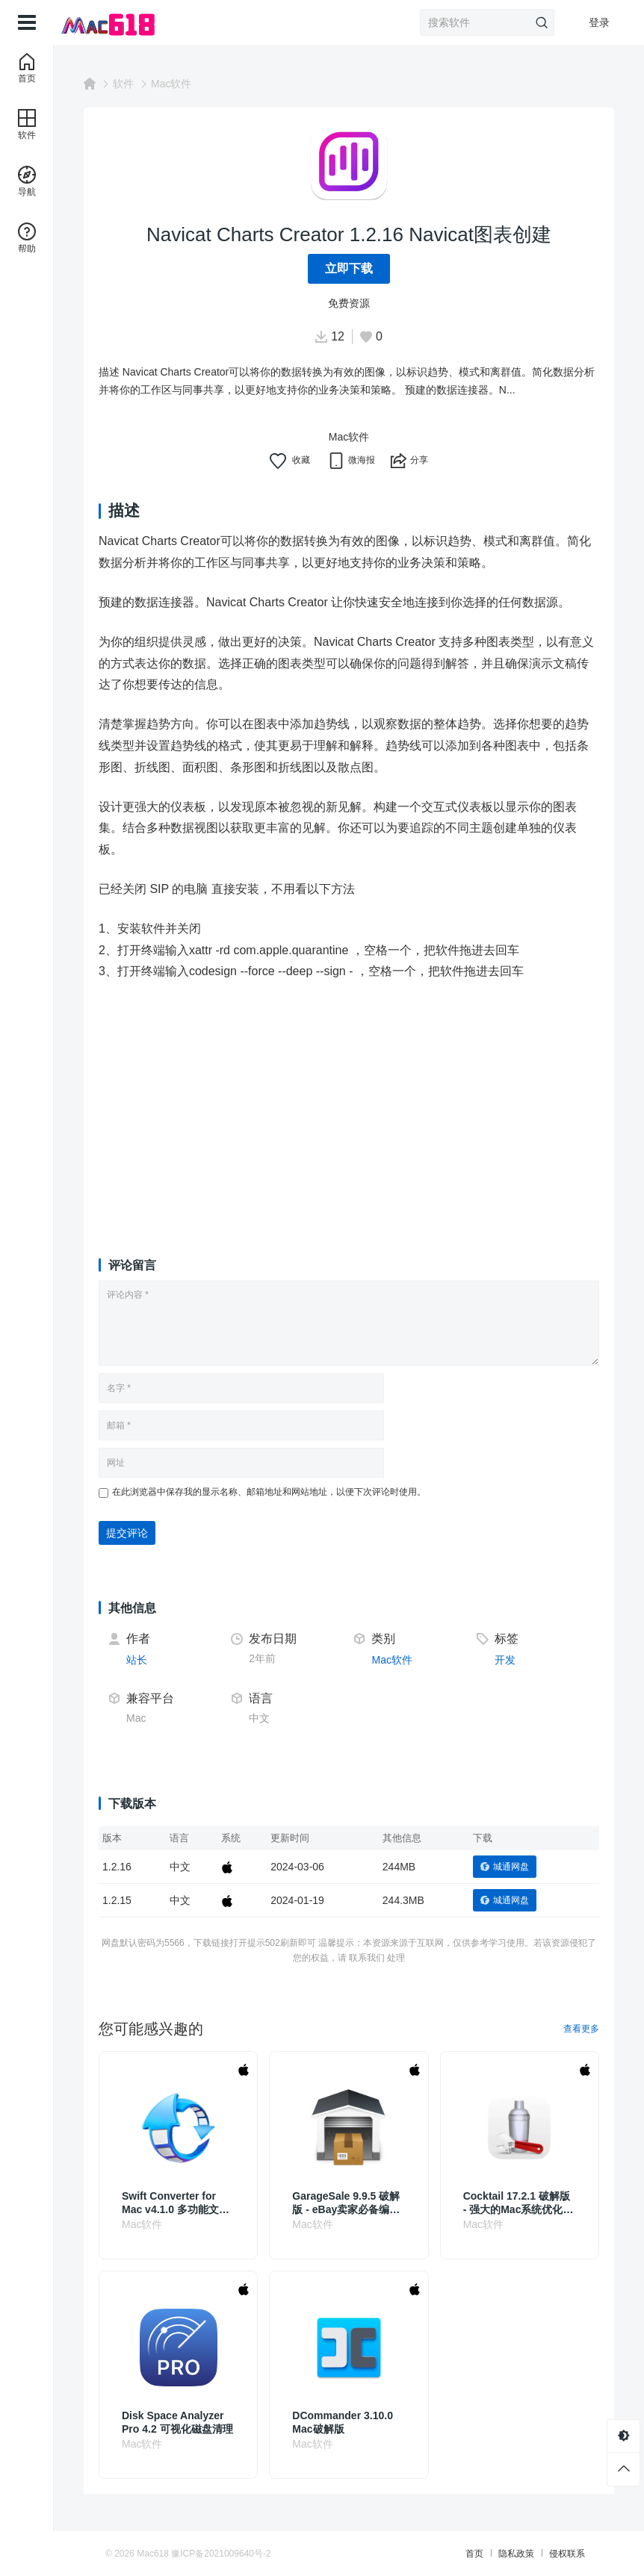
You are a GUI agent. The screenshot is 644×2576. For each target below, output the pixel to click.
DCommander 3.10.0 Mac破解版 (342, 2422)
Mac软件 (171, 84)
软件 (123, 84)
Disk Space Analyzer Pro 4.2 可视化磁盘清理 (177, 2422)
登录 (599, 22)
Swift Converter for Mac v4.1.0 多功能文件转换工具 (175, 2203)
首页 (474, 2553)
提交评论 (127, 1533)
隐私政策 (516, 2553)
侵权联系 (567, 2553)
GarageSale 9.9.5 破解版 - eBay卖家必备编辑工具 (346, 2203)
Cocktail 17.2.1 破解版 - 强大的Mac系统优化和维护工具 (518, 2203)
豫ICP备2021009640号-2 (220, 2553)
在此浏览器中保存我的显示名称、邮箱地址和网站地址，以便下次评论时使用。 (269, 1492)
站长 (136, 1660)
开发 (505, 1660)
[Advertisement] (349, 1105)
